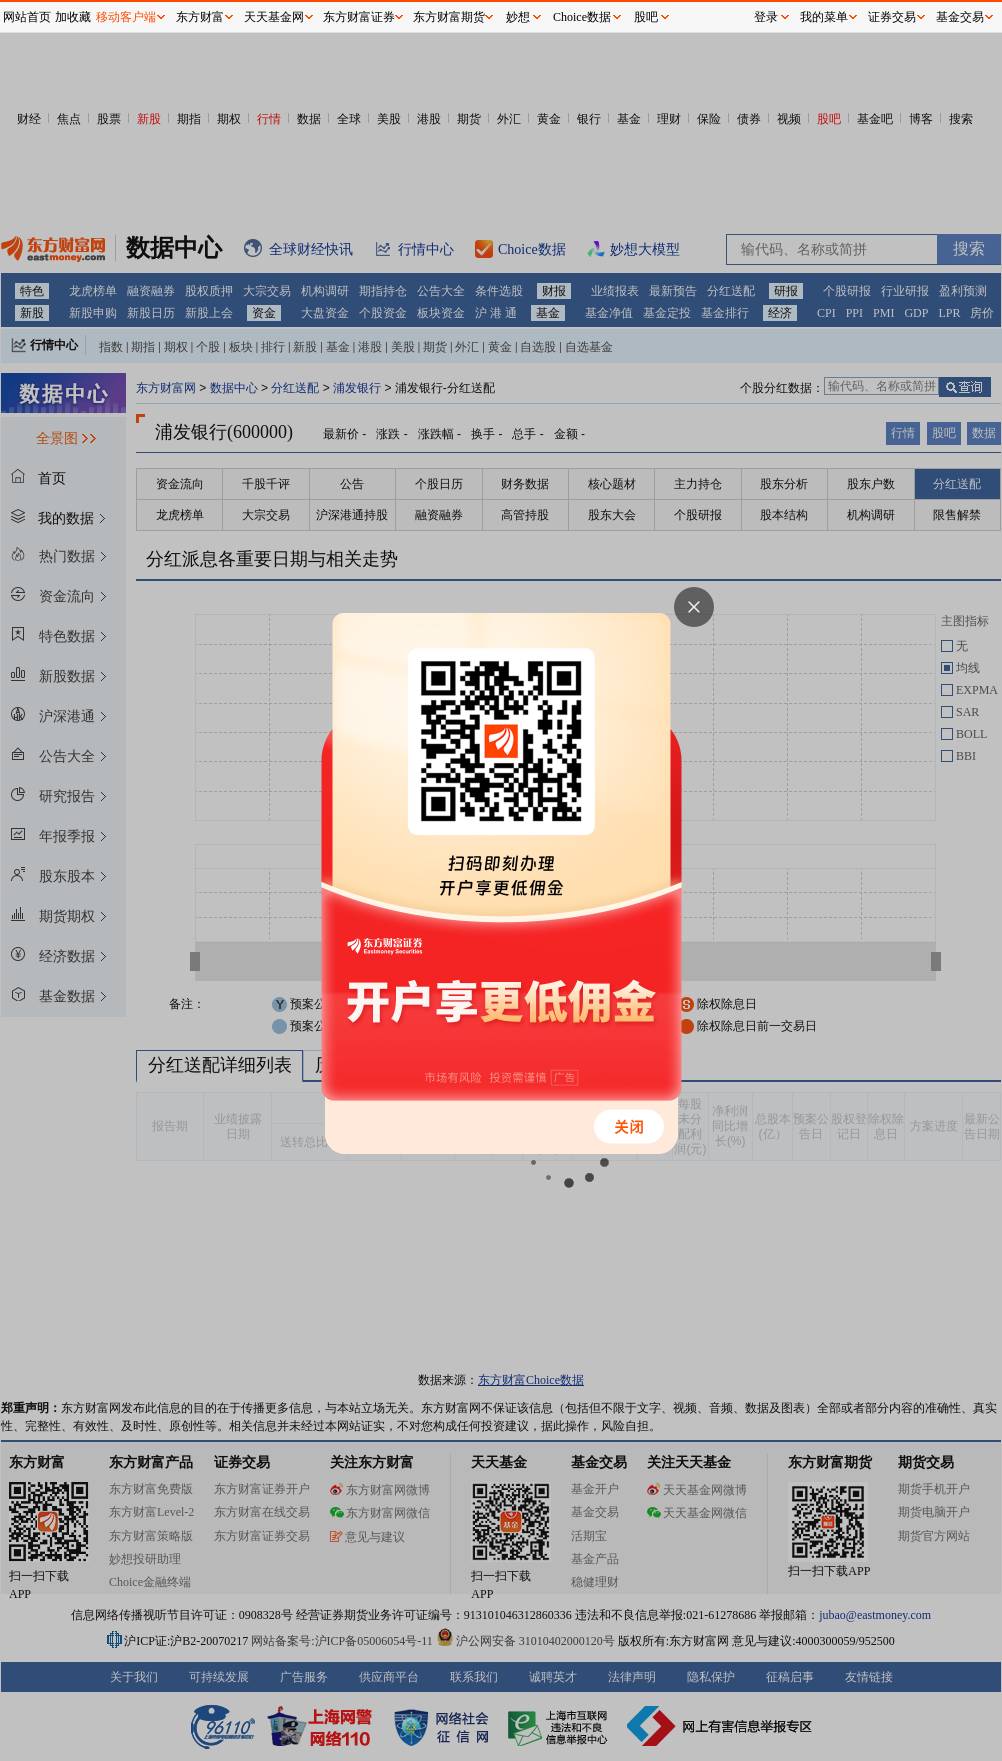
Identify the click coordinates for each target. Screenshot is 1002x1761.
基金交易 (960, 17)
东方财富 (200, 17)
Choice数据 (582, 17)
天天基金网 (274, 17)
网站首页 (27, 17)
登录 (766, 17)
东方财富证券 (359, 17)
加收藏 (73, 17)
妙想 (518, 17)
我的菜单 (824, 17)
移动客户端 (126, 17)
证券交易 (892, 17)
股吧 (646, 17)
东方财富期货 (449, 17)
